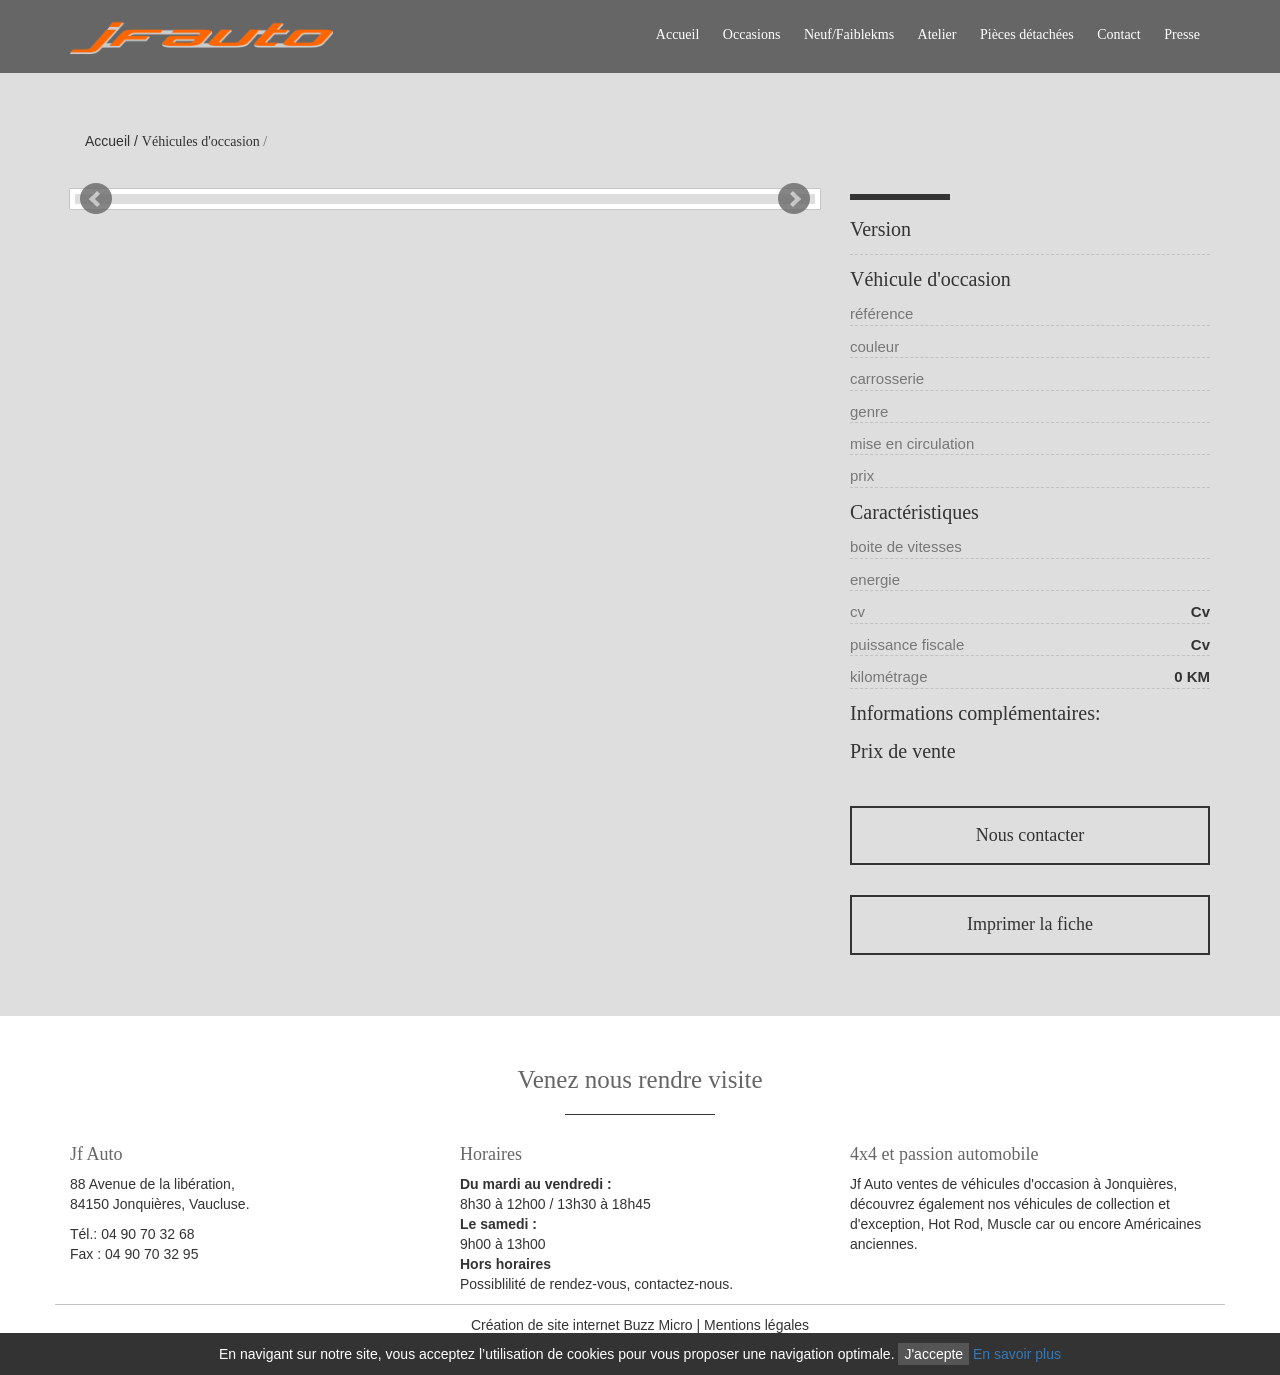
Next (794, 199)
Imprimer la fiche (1030, 924)
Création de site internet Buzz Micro (582, 1325)
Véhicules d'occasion (201, 141)
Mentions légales (756, 1325)
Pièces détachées (1027, 34)
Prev (96, 199)
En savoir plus (1017, 1354)
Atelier (937, 34)
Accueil (678, 34)
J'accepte (933, 1354)
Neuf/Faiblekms (849, 34)
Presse (1182, 34)
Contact (1119, 34)
